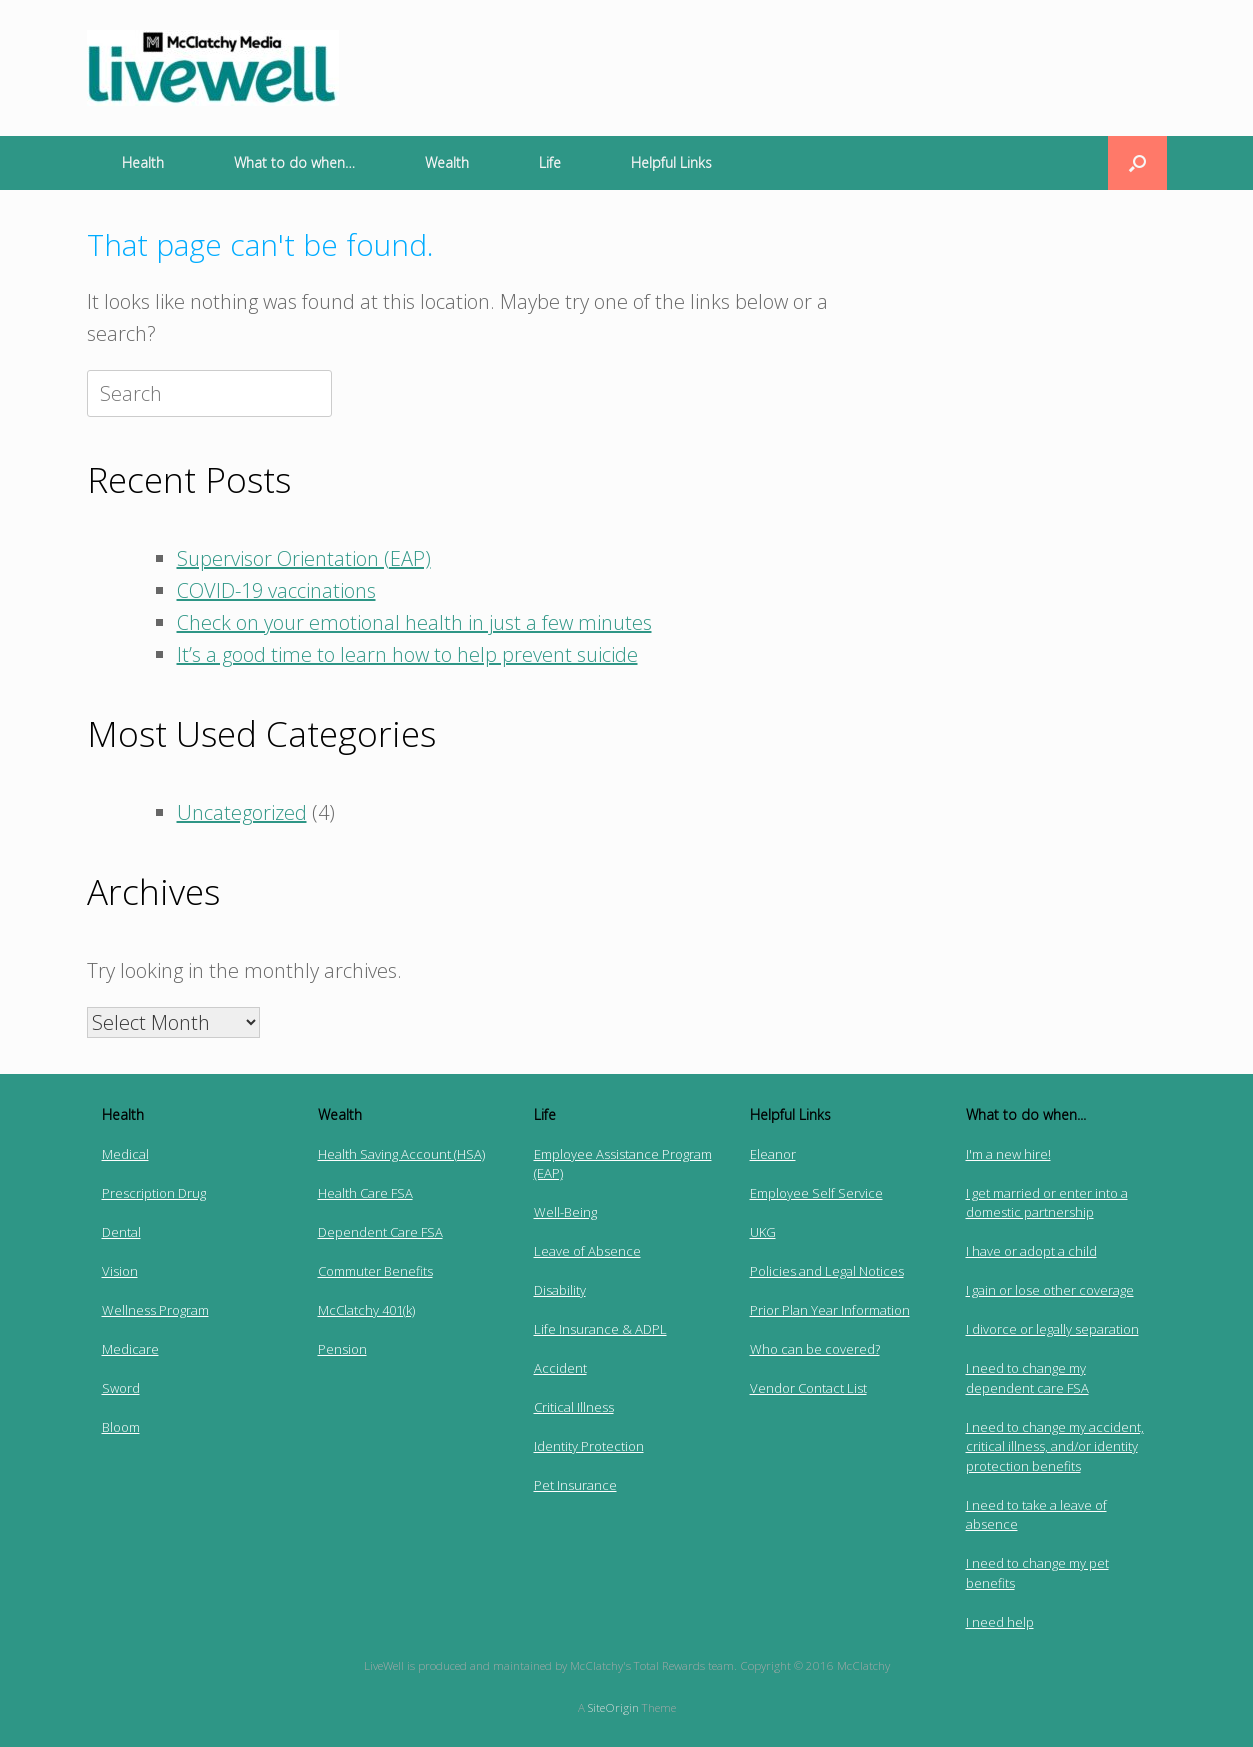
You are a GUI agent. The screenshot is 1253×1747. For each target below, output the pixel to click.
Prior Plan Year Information (830, 1310)
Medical (125, 1154)
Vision (120, 1271)
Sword (121, 1388)
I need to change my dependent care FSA (1027, 1378)
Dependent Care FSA (380, 1232)
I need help (1000, 1622)
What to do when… (294, 162)
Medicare (130, 1349)
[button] (1137, 163)
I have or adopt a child (1031, 1251)
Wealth (447, 162)
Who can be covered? (815, 1349)
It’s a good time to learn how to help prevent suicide (407, 654)
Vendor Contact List (808, 1388)
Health (143, 162)
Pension (342, 1349)
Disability (560, 1290)
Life (550, 162)
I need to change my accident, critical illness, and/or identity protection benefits (1055, 1446)
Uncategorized (242, 812)
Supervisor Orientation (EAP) (304, 558)
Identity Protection (589, 1446)
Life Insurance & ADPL (600, 1329)
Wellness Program (155, 1310)
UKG (763, 1232)
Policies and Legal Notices (827, 1271)
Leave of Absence (587, 1251)
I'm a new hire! (1008, 1154)
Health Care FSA (365, 1193)
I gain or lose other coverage (1050, 1290)
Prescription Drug (154, 1193)
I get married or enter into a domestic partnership (1047, 1203)
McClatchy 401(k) (366, 1310)
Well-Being (565, 1212)
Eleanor (773, 1154)
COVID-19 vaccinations (276, 590)
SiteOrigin (613, 1707)
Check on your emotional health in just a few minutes (414, 622)
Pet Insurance (575, 1485)
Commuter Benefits (375, 1271)
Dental (121, 1232)
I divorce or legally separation (1052, 1329)
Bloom (121, 1427)
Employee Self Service (816, 1193)
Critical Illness (574, 1407)
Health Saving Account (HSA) (401, 1154)
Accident (560, 1368)
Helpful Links (671, 162)
